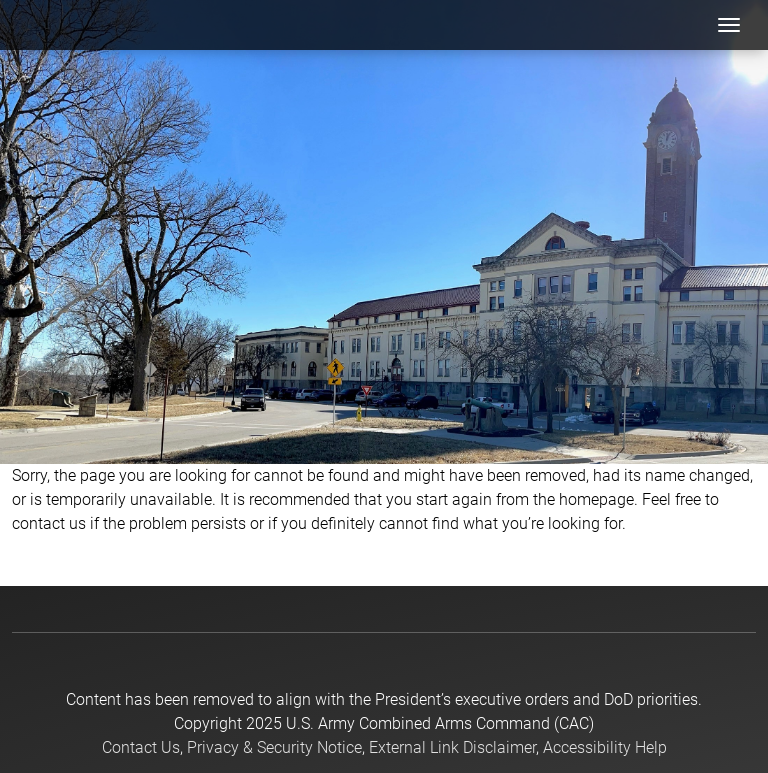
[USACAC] (65, 25)
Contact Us (141, 747)
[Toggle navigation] (729, 25)
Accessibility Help (605, 747)
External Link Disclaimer (452, 747)
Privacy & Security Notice (274, 747)
